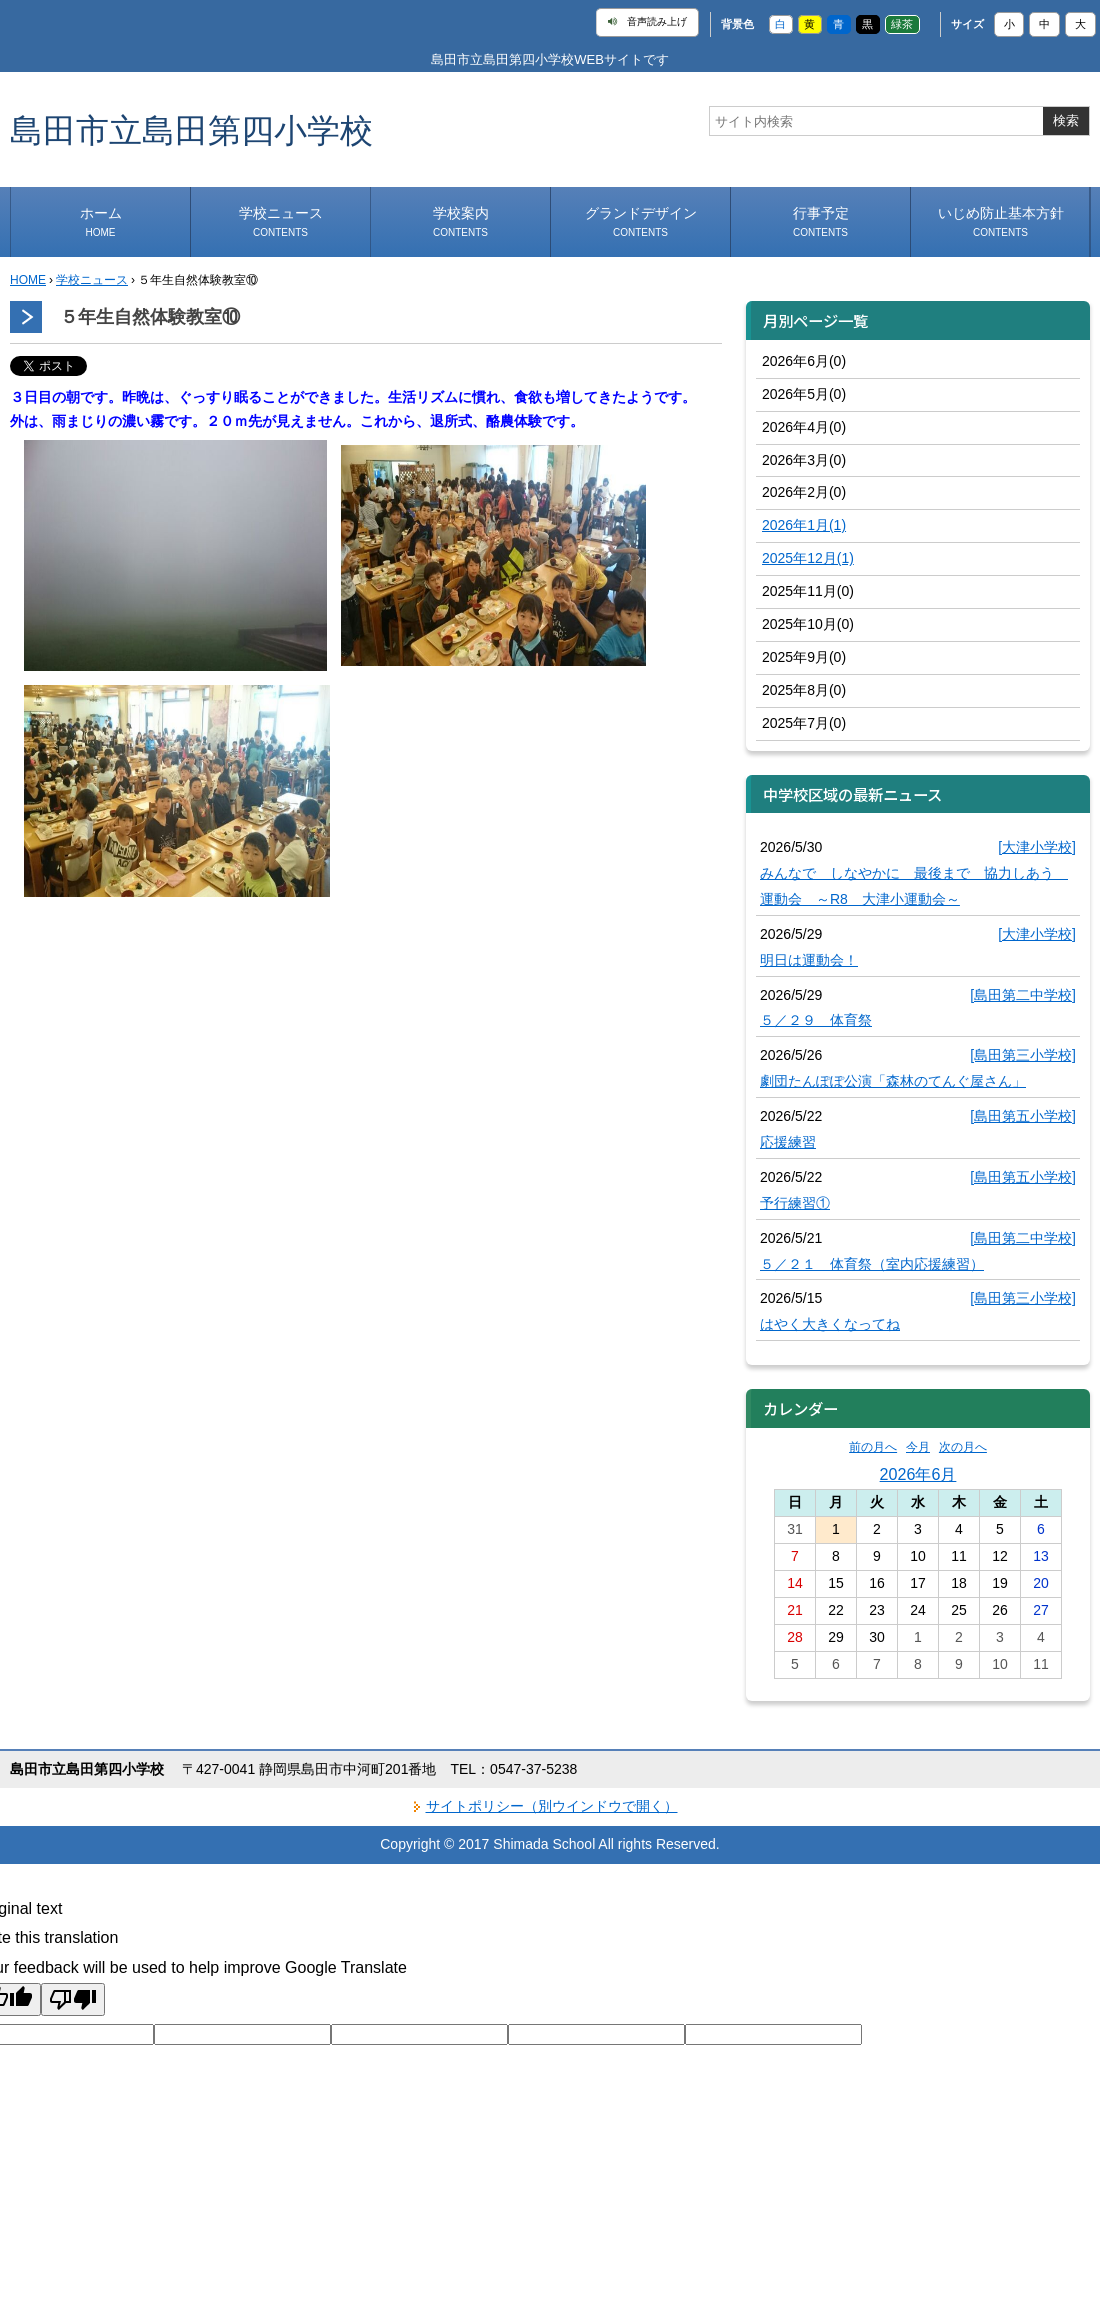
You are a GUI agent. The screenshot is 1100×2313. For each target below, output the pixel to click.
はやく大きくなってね (830, 1324)
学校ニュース (281, 221)
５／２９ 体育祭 (816, 1020)
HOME (28, 280)
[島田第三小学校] (1023, 1055)
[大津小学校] (1037, 847)
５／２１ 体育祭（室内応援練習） (872, 1264)
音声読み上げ (647, 22)
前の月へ (873, 1447)
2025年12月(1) (808, 558)
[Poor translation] (73, 1999)
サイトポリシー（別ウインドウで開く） (552, 1806)
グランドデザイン (641, 221)
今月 (918, 1447)
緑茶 (902, 24)
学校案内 (461, 221)
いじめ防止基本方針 (1001, 221)
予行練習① (795, 1203)
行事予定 (821, 221)
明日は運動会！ (809, 960)
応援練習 (788, 1142)
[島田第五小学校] (1023, 1116)
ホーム (101, 221)
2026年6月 (918, 1474)
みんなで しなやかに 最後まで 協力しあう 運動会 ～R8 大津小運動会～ (914, 886)
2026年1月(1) (804, 525)
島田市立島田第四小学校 (191, 129)
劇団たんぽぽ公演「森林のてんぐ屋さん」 (893, 1081)
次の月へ (963, 1447)
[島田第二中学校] (1023, 995)
